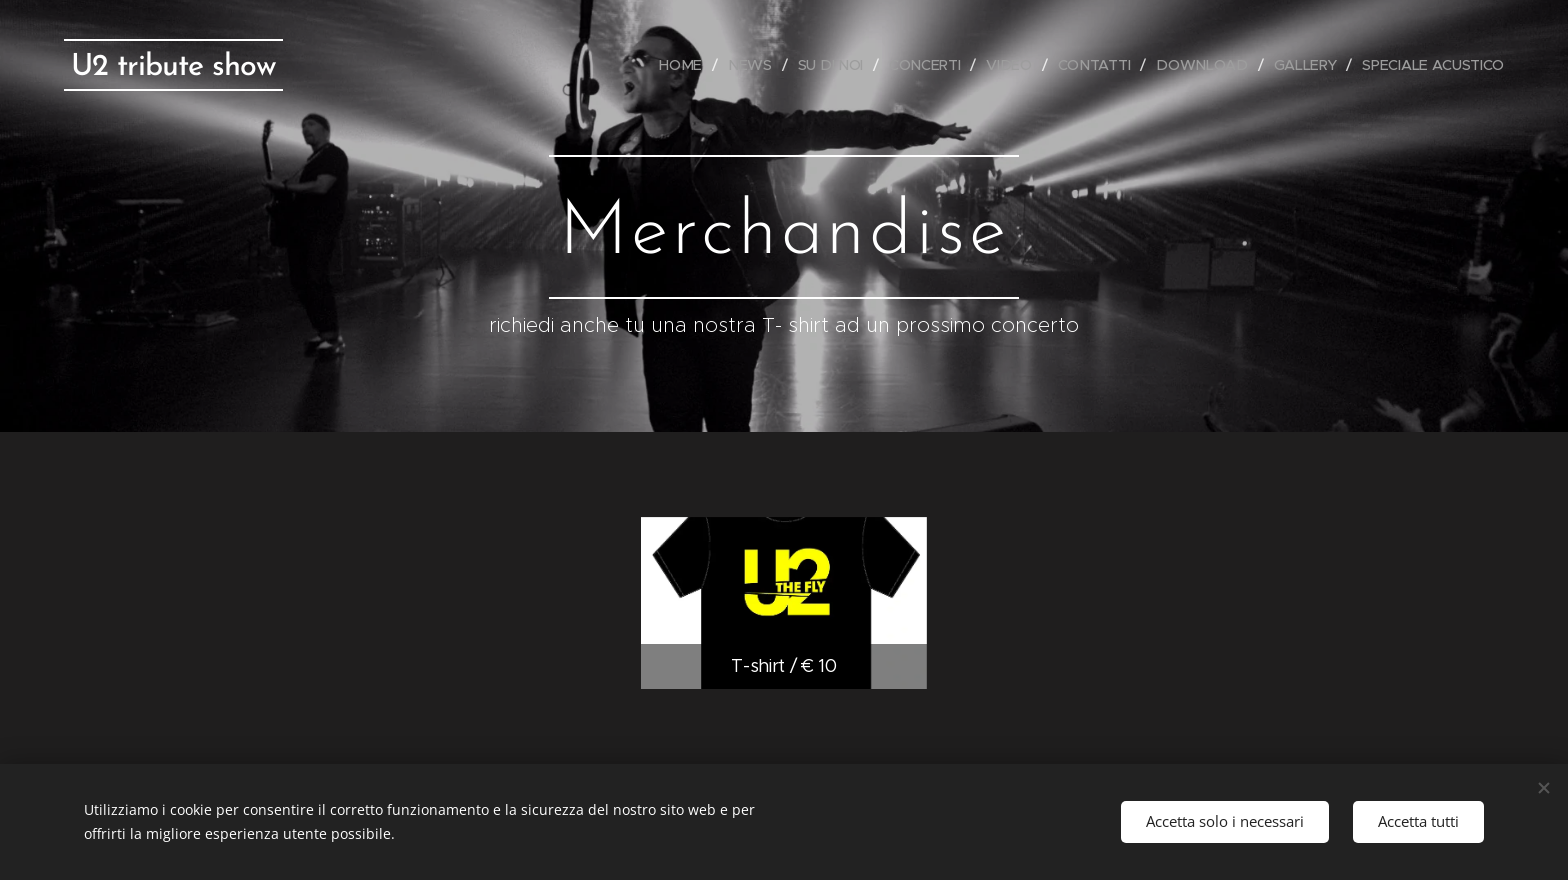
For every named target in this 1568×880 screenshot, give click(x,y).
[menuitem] (689, 65)
